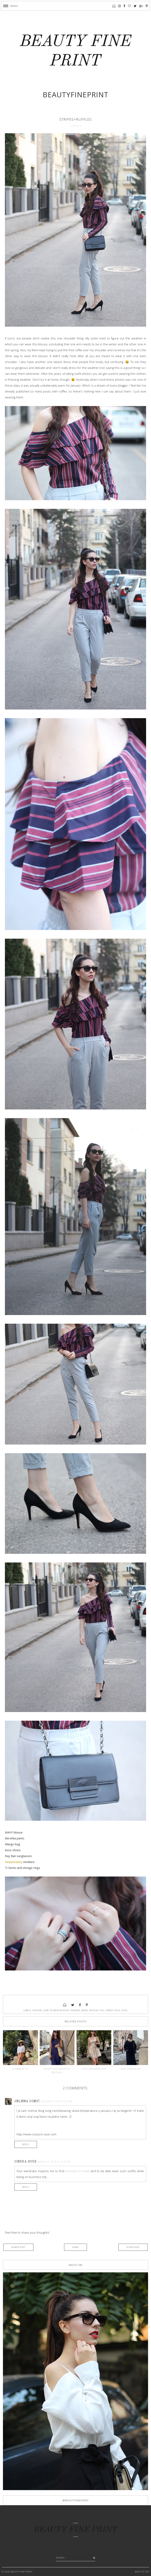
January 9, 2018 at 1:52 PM (57, 2101)
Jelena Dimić (27, 2101)
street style (113, 2010)
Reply (25, 2144)
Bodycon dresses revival (57, 2070)
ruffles (94, 2010)
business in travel (77, 2171)
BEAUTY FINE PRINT (75, 2530)
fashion (37, 2010)
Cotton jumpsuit (94, 2069)
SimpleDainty (13, 1862)
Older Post (133, 2247)
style (125, 2010)
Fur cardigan (131, 2069)
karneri (75, 2010)
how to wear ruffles (56, 2010)
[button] (10, 6)
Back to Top (142, 2571)
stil (102, 2010)
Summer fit (20, 2069)
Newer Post (18, 2247)
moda (84, 2010)
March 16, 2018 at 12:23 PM (54, 2161)
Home (75, 2247)
